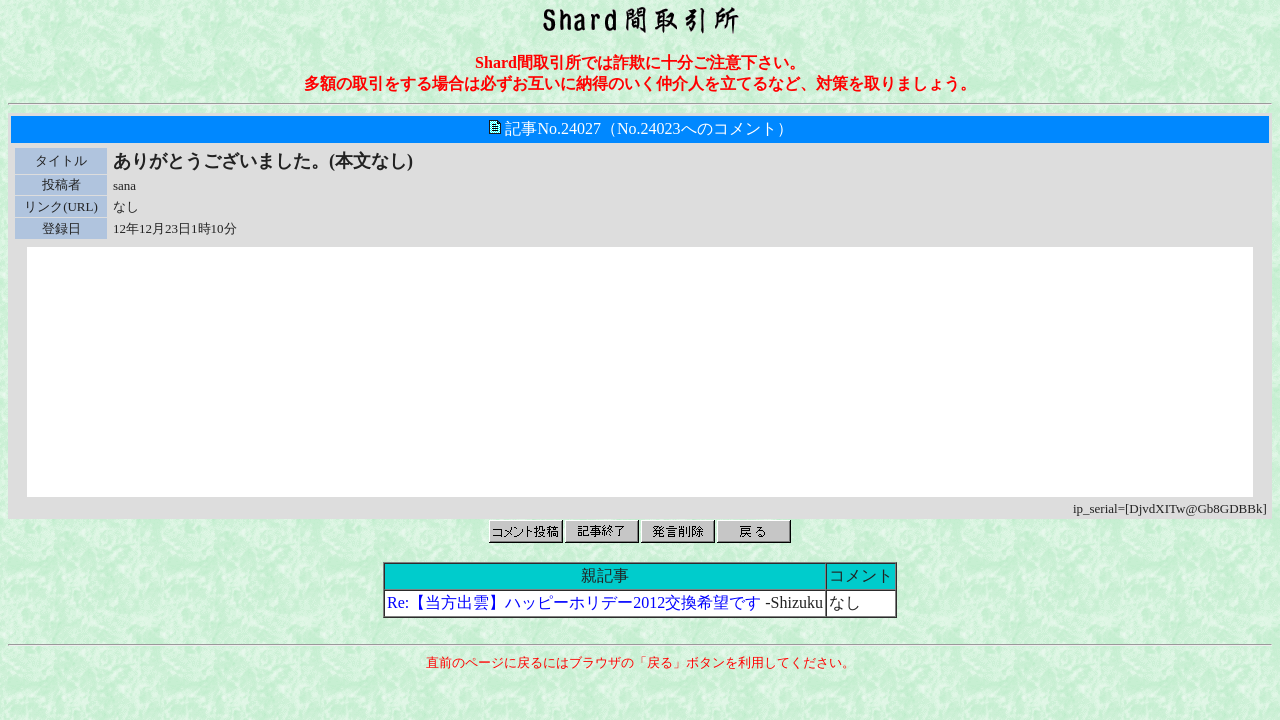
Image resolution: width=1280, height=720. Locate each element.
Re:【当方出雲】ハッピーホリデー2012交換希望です (576, 602)
